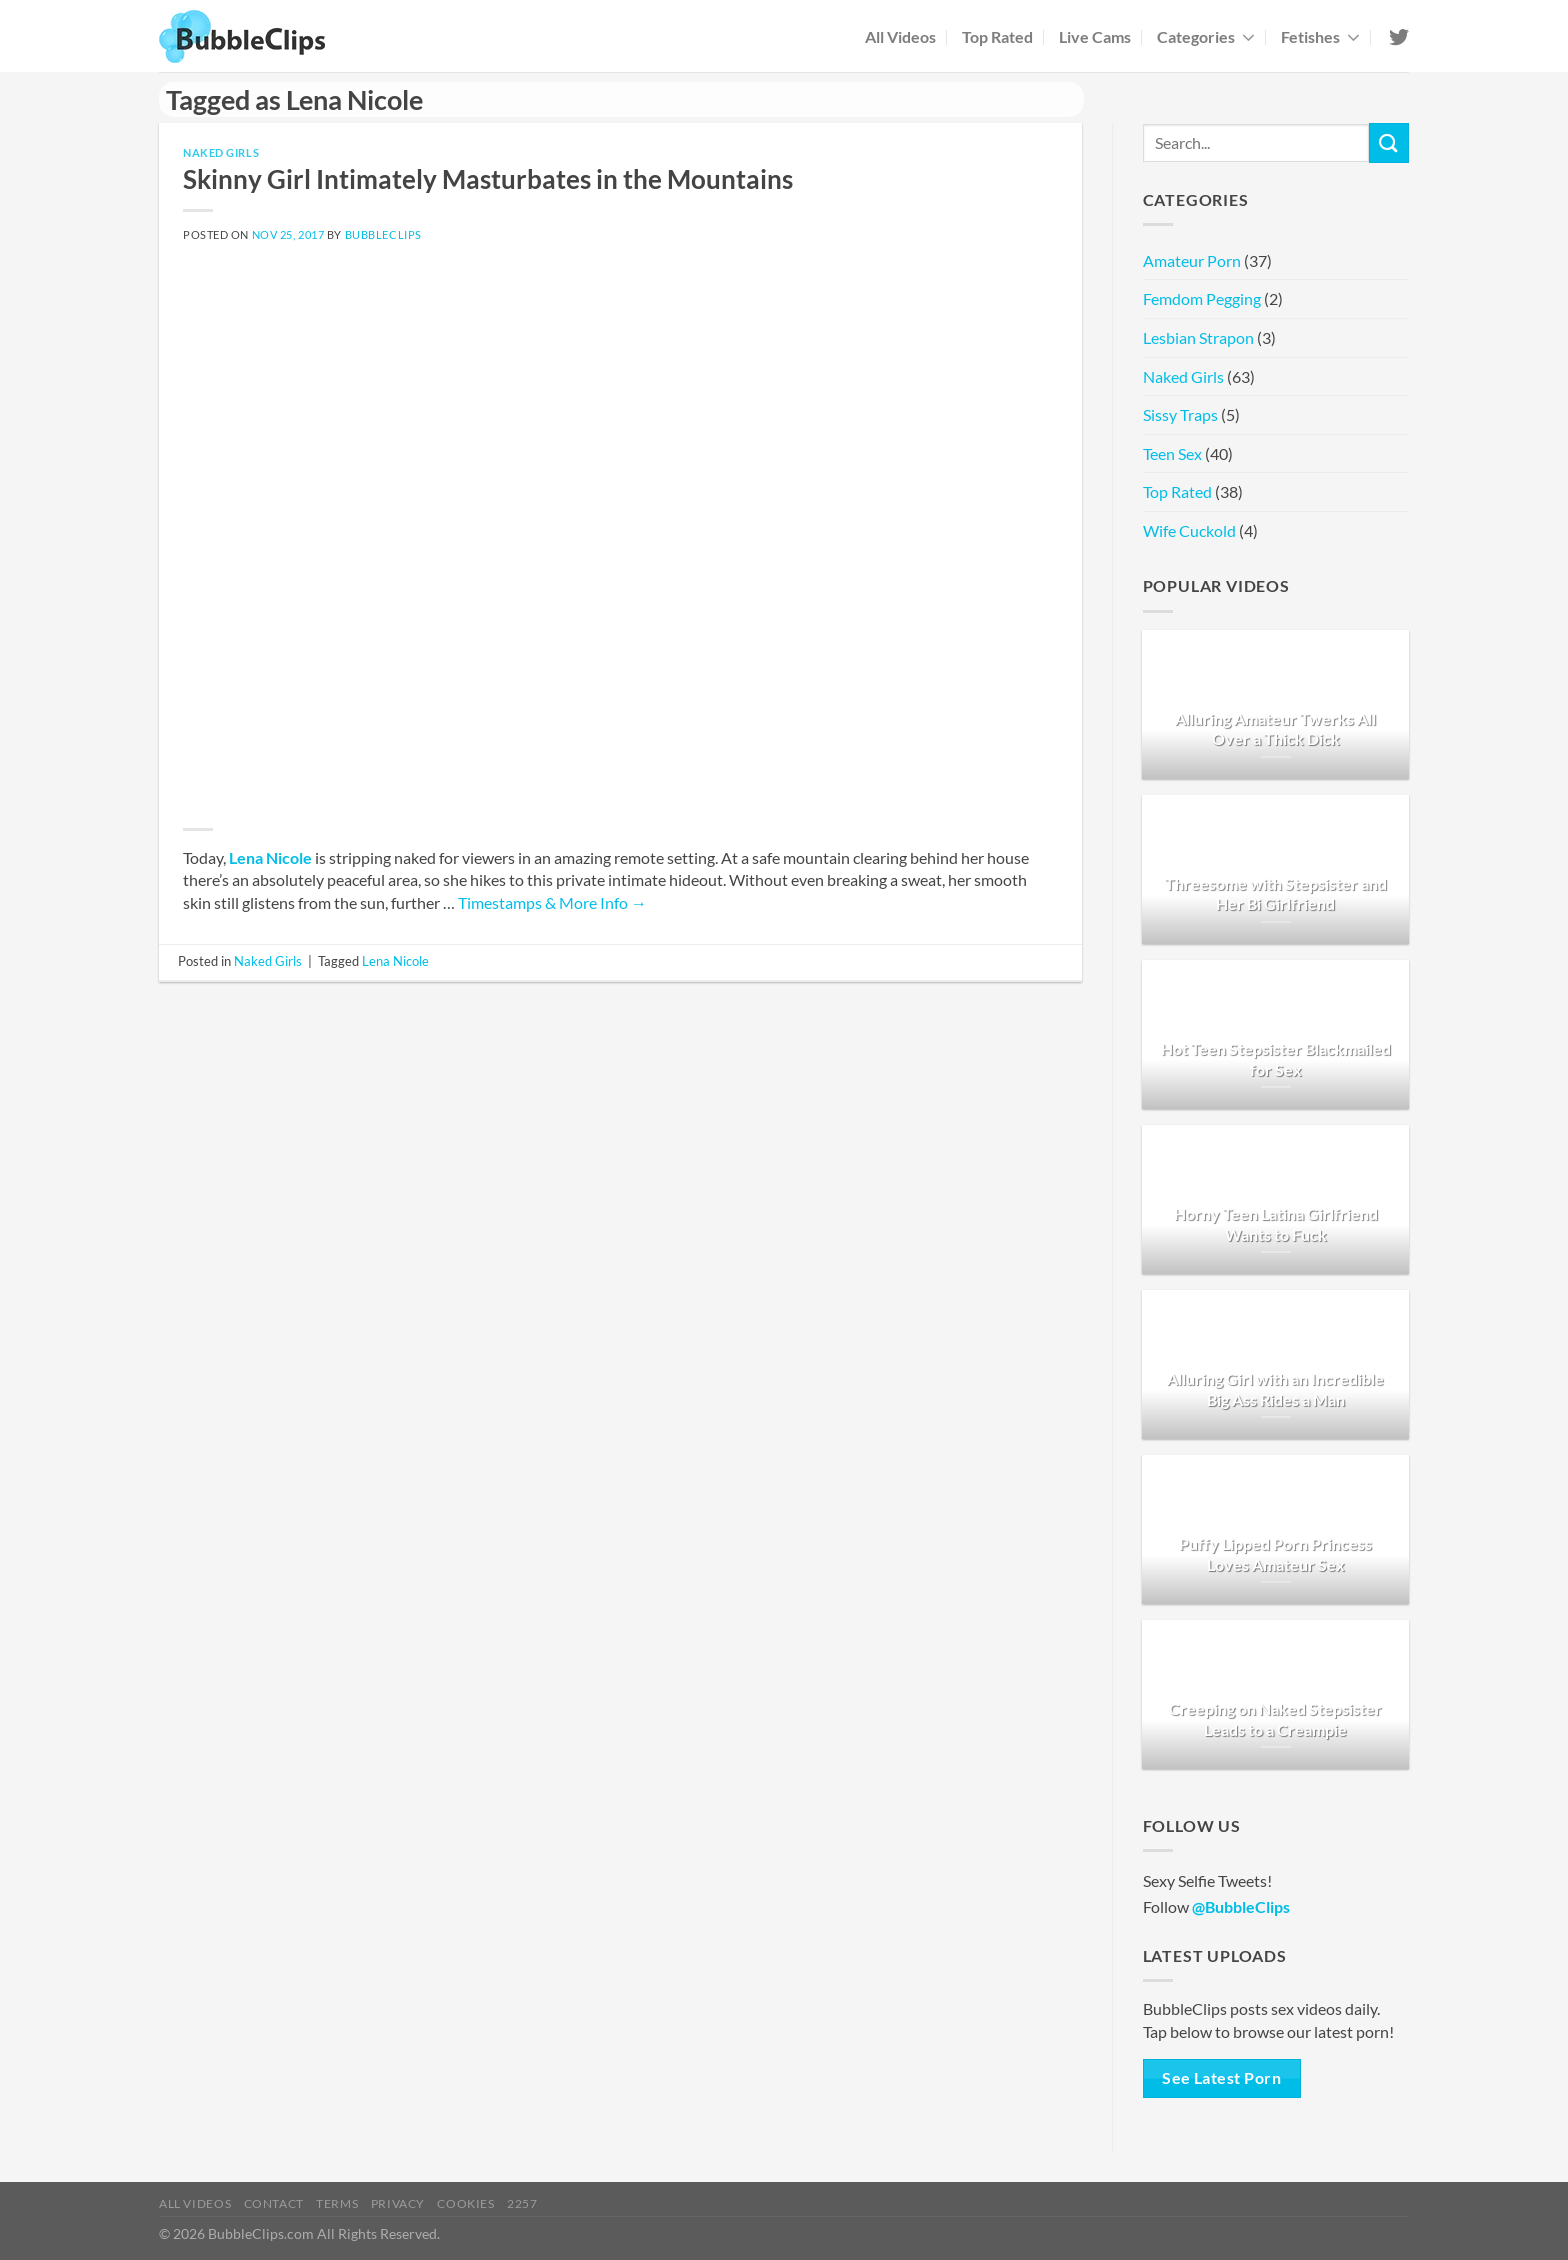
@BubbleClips (1241, 1906)
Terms (337, 2203)
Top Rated (997, 36)
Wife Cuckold (1189, 530)
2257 (522, 2203)
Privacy (398, 2203)
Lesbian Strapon (1198, 337)
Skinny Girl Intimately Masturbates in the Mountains (488, 179)
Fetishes (1320, 36)
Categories (1206, 36)
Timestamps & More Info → (552, 902)
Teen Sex (1172, 453)
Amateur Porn (1192, 260)
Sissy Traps (1180, 414)
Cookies (465, 2203)
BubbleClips (383, 234)
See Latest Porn (1221, 2078)
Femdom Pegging (1202, 298)
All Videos (900, 36)
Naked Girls (221, 152)
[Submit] (1389, 142)
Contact (274, 2203)
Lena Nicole (270, 857)
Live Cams (1095, 36)
